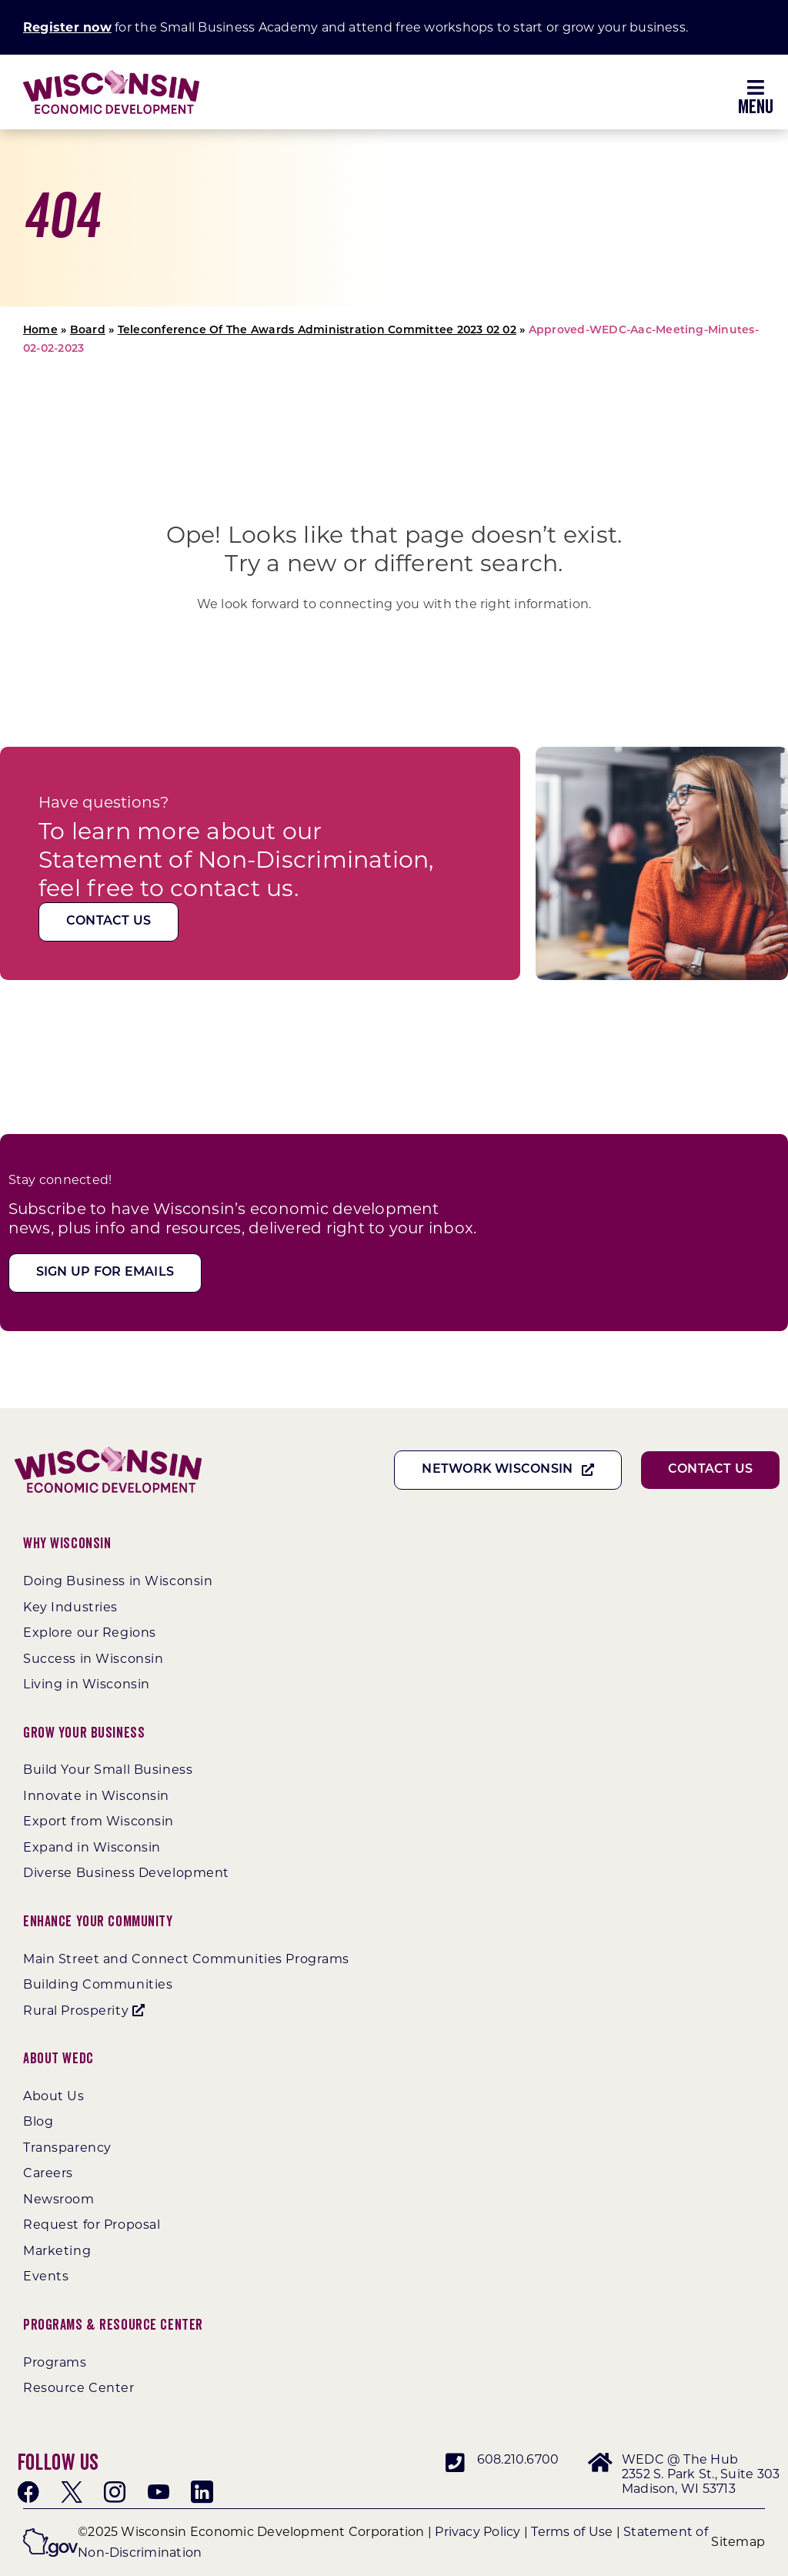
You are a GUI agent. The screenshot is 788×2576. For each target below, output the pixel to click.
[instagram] (114, 2492)
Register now (67, 27)
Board (87, 330)
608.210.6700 (518, 2459)
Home (40, 330)
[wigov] (50, 2534)
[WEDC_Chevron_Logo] (111, 75)
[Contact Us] (108, 922)
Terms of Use (572, 2531)
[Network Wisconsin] (508, 1470)
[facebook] (28, 2492)
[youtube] (158, 2492)
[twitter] (71, 2492)
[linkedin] (201, 2492)
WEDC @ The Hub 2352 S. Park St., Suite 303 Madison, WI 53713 (701, 2474)
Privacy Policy (477, 2531)
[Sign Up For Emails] (105, 1273)
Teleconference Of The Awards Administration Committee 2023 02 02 (317, 330)
